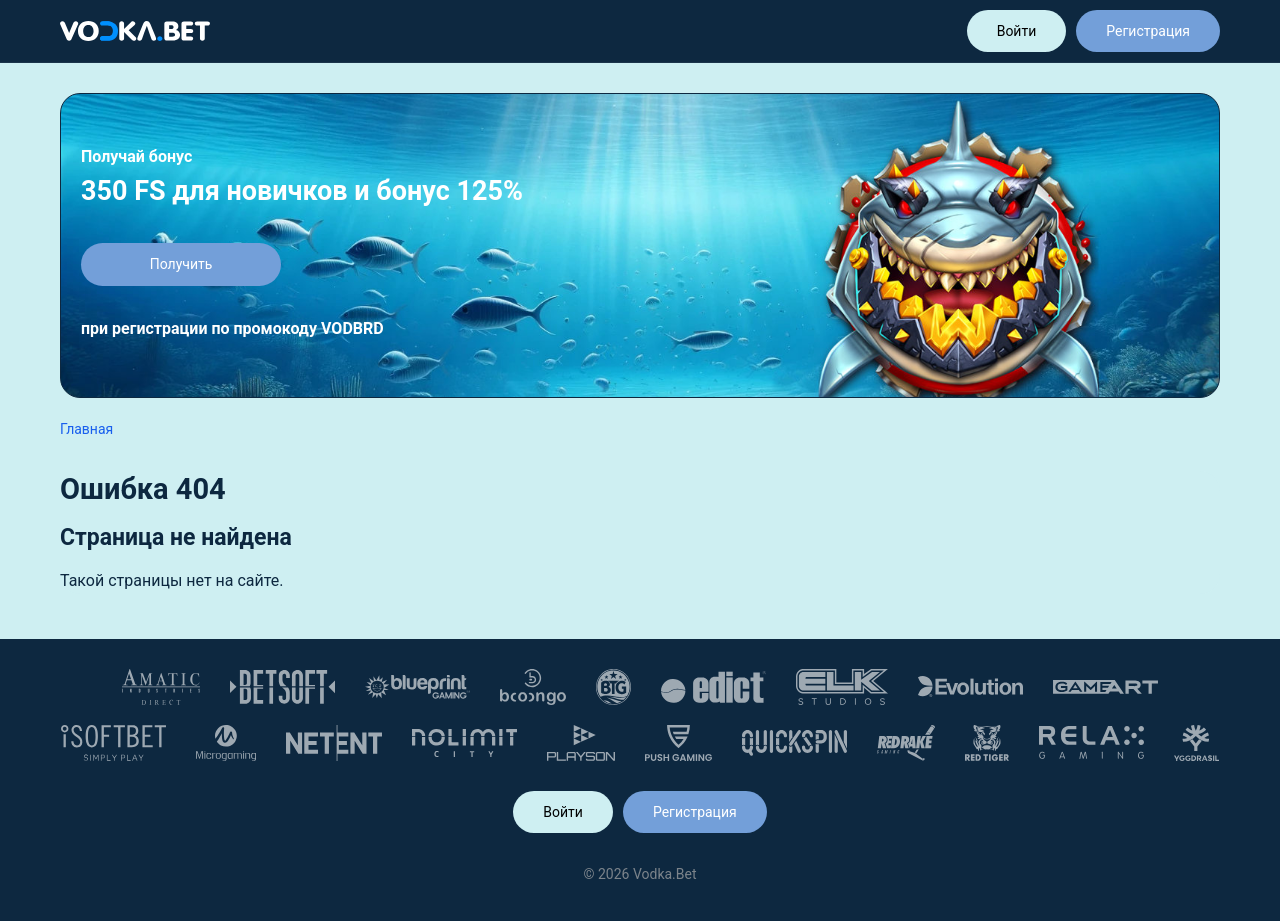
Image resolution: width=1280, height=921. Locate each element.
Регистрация (1148, 31)
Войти (1017, 31)
